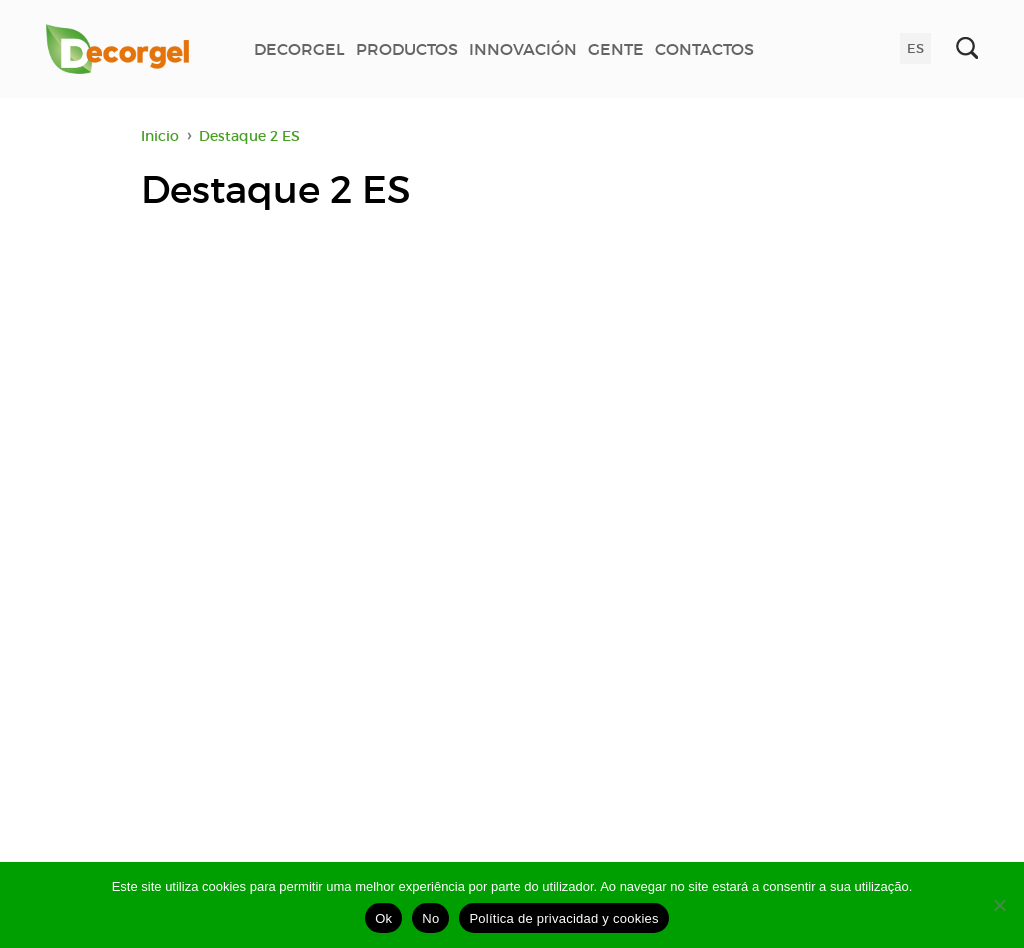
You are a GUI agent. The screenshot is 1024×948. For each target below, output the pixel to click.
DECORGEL (299, 49)
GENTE (616, 49)
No (430, 918)
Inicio (160, 136)
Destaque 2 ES (249, 136)
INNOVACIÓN (523, 49)
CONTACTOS (704, 49)
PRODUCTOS (407, 49)
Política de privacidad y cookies (563, 918)
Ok (383, 918)
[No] (999, 905)
